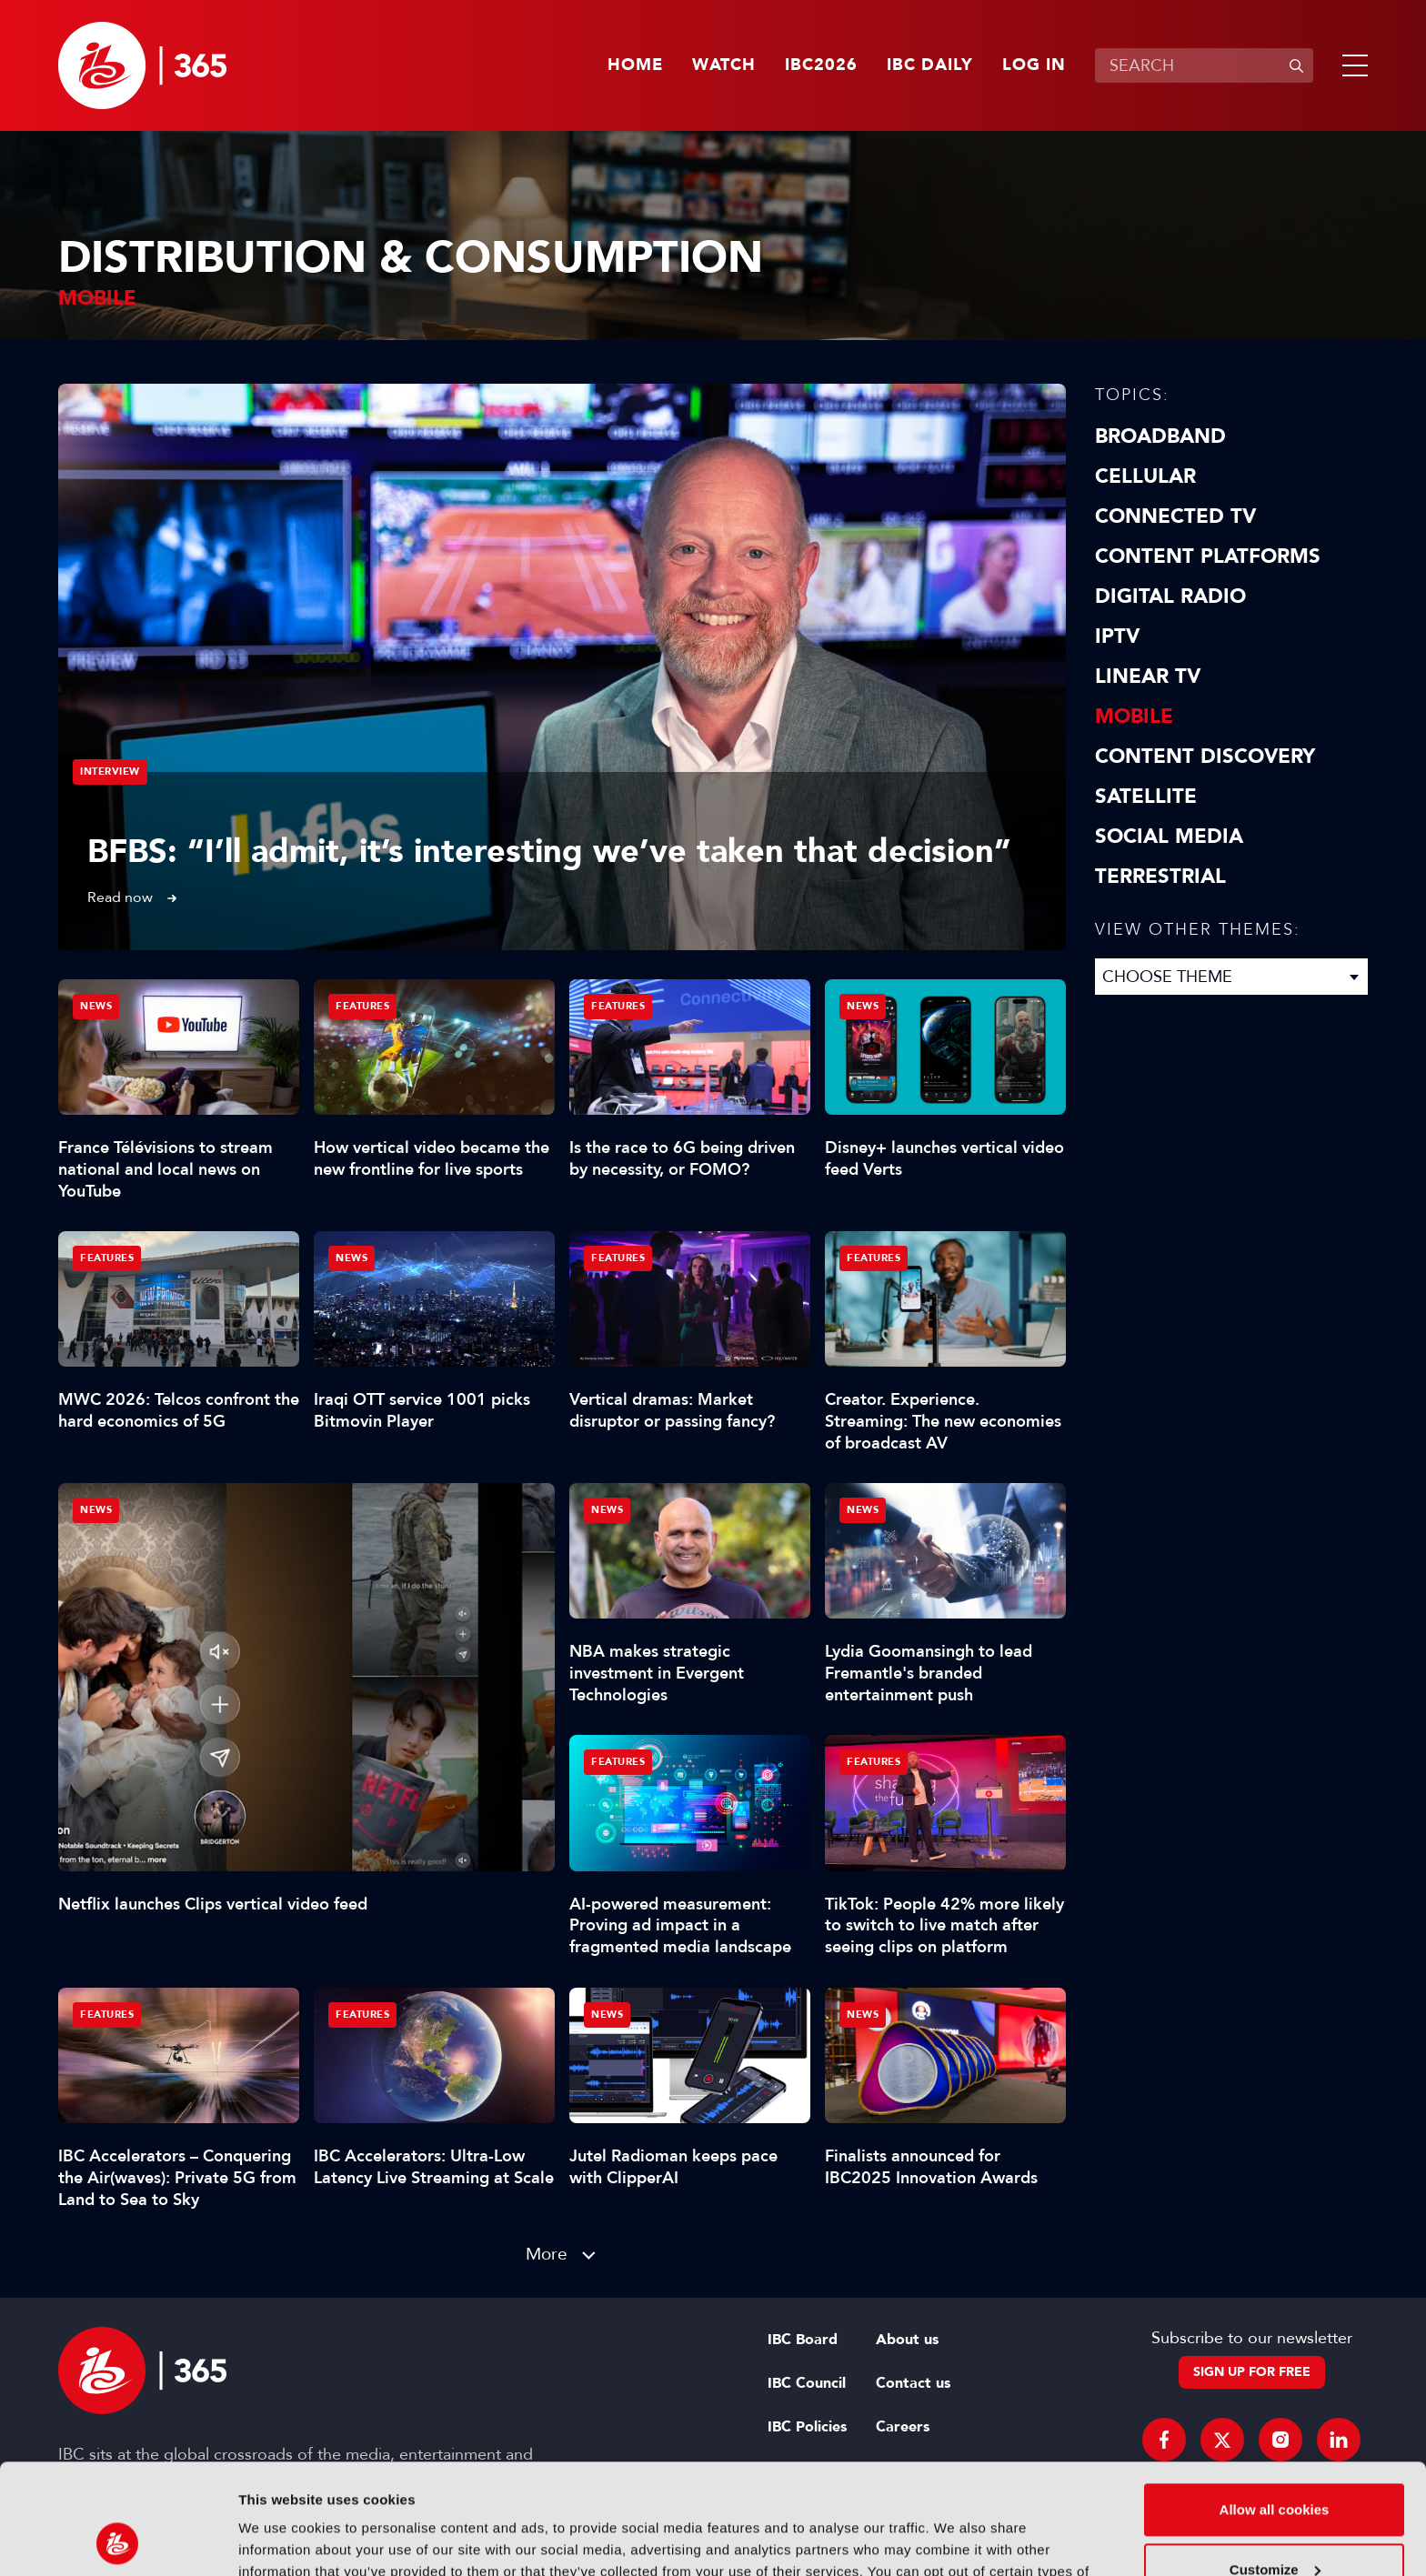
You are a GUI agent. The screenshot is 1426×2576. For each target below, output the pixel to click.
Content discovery (1205, 756)
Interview (110, 771)
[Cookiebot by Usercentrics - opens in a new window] (117, 2540)
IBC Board (803, 2340)
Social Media (1169, 836)
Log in (1034, 65)
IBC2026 (821, 65)
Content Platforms (1208, 556)
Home (635, 65)
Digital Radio (1170, 596)
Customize (1275, 2465)
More (546, 2253)
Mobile (1134, 716)
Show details (280, 2540)
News (96, 1510)
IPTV (1117, 636)
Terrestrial (1160, 876)
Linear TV (1147, 676)
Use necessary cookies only (1274, 2525)
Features (362, 1006)
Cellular (1145, 476)
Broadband (1160, 436)
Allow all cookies (1275, 2406)
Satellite (1146, 796)
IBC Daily (930, 65)
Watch (724, 65)
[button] (1351, 65)
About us (907, 2340)
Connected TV (1175, 516)
